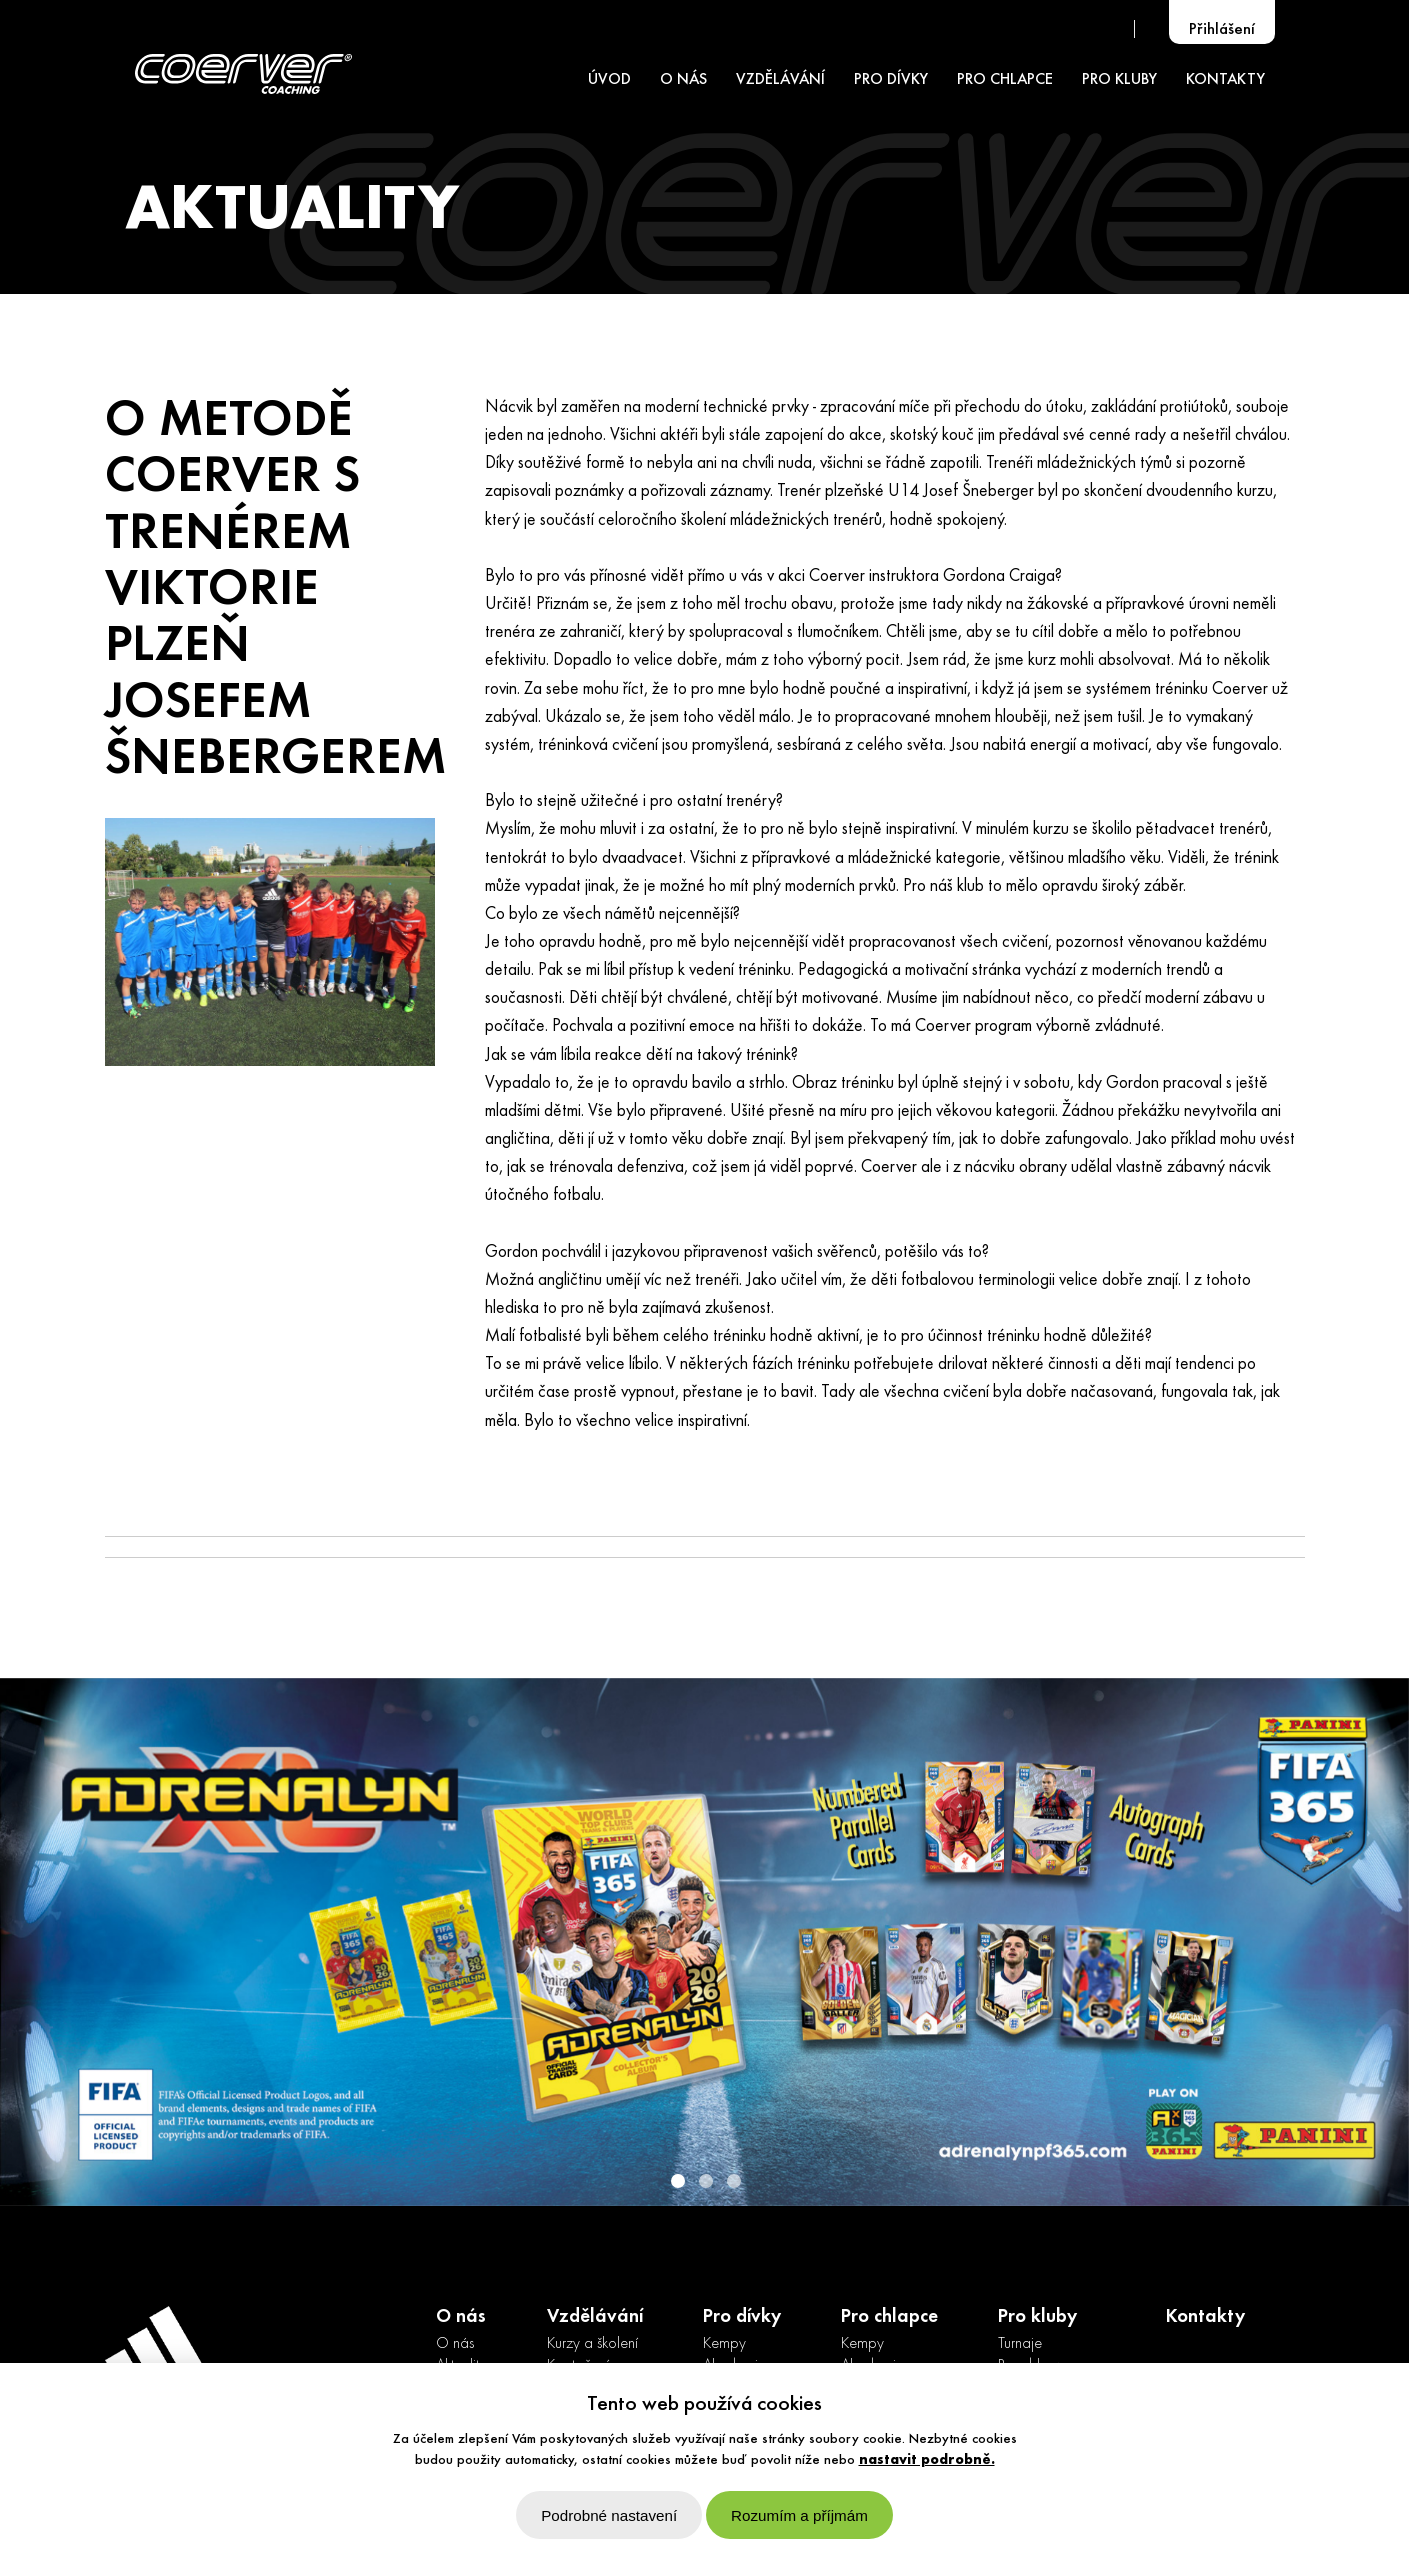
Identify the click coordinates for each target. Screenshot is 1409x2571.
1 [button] (677, 2180)
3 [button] (733, 2180)
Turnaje (1020, 2344)
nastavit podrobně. (927, 2460)
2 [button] (705, 2180)
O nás (455, 2344)
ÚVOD (609, 80)
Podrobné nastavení (609, 2515)
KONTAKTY (1225, 80)
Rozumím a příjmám (799, 2515)
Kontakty (1205, 2317)
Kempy (724, 2344)
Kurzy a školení (592, 2344)
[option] (704, 1942)
